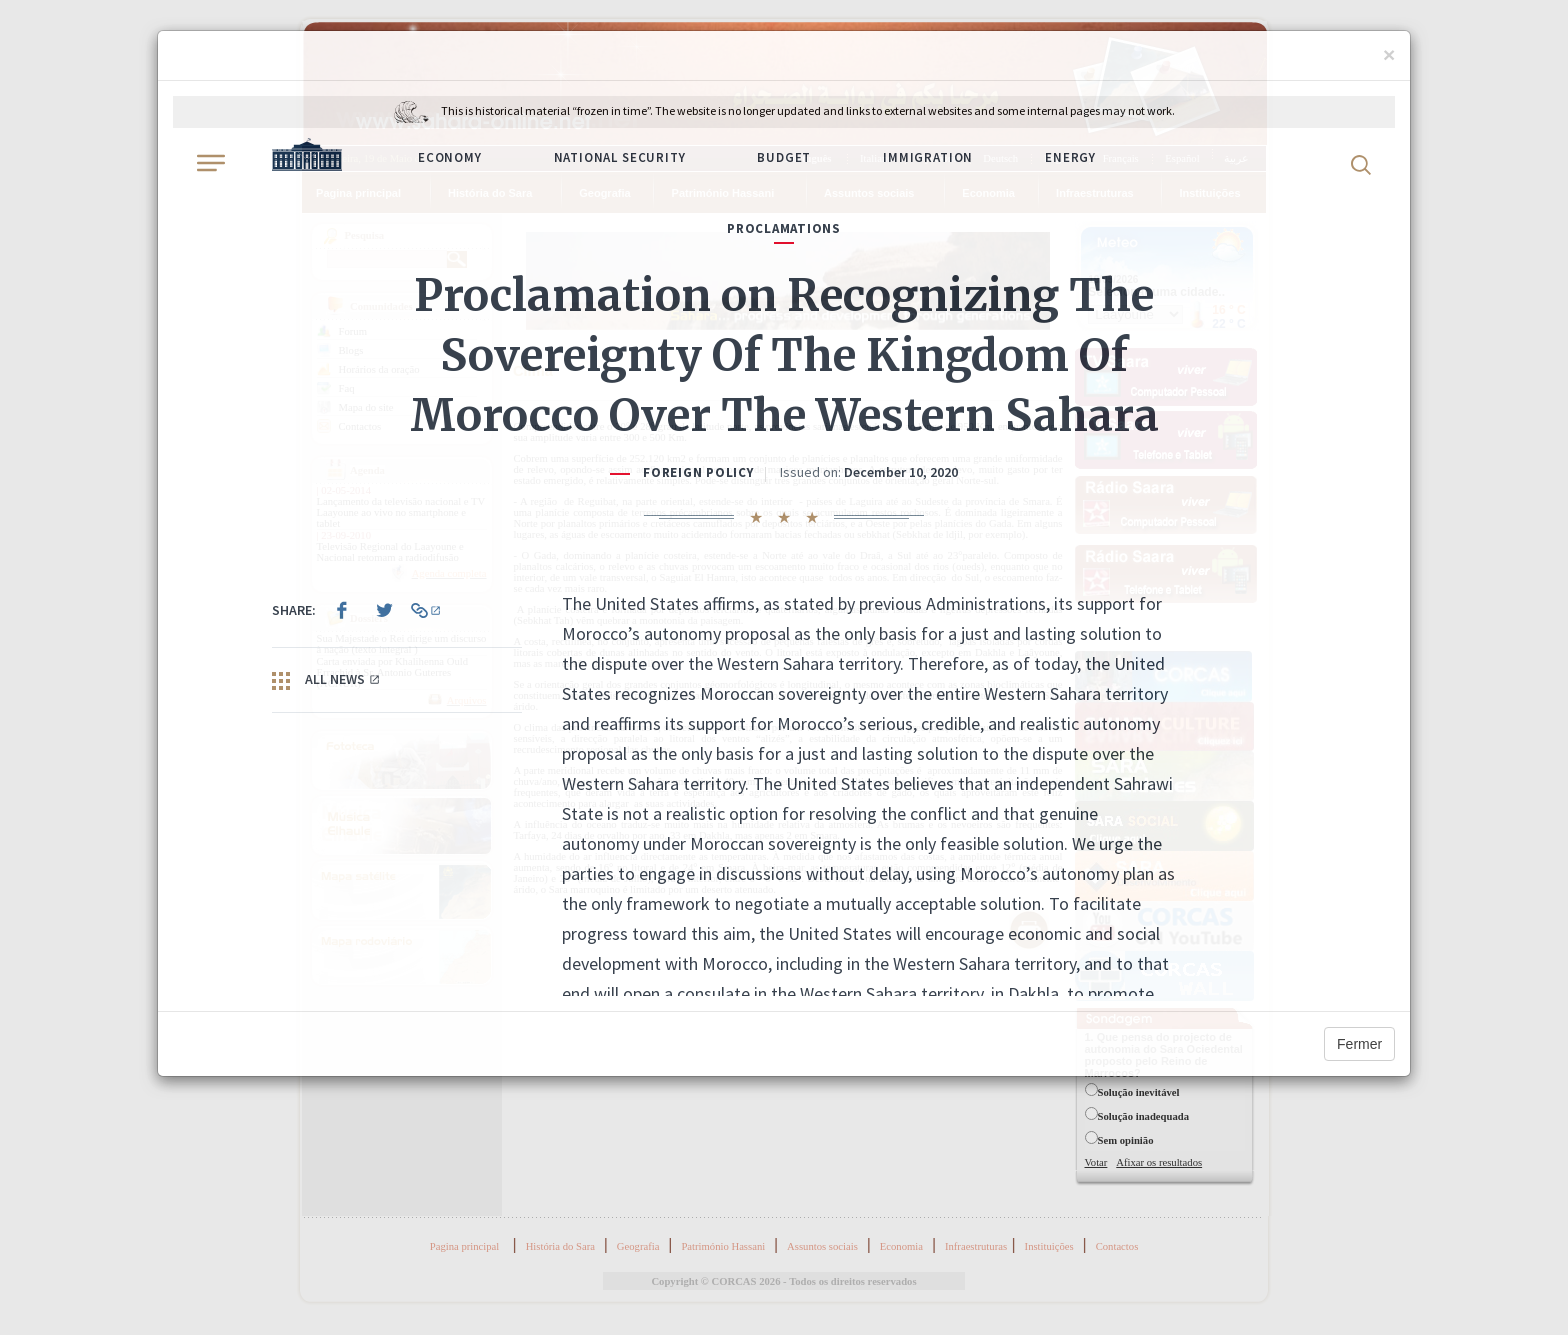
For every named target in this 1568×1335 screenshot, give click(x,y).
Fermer (1359, 1044)
